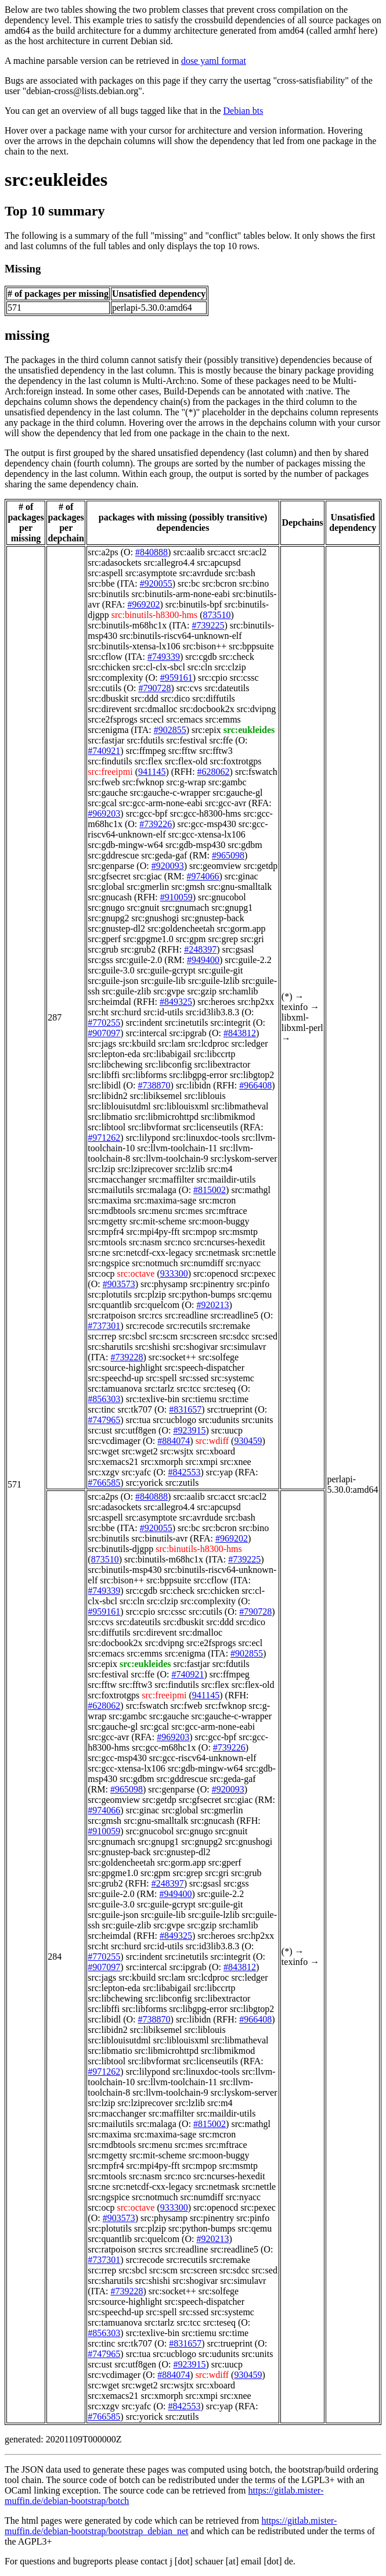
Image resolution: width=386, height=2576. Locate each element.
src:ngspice (108, 1263)
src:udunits (219, 1420)
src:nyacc (243, 1263)
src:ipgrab (188, 1033)
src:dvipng (256, 709)
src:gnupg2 (108, 918)
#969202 (144, 604)
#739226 (155, 824)
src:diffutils (213, 698)
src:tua (138, 1420)
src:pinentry (212, 1284)
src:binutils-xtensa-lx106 (134, 646)
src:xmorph (161, 1462)
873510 (217, 615)
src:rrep (102, 1336)
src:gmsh (188, 887)
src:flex (149, 761)
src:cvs (189, 688)
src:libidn (193, 1085)
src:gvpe (169, 991)
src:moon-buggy (219, 1221)
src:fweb (104, 782)
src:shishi (152, 1347)
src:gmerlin (148, 887)
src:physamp (163, 1284)
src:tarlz (160, 1388)
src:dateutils (226, 688)
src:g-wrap (185, 782)
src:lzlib (190, 1169)
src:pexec (257, 1273)
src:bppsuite (251, 646)
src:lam (171, 1043)
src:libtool (106, 1127)
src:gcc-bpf (147, 813)
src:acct (221, 552)
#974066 (203, 876)
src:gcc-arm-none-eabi (161, 803)
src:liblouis (205, 1096)
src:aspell (105, 573)
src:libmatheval (240, 1106)
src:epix (206, 730)
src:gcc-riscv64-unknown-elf (203, 1758)
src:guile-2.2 (248, 960)
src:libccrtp (215, 1054)
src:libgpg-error (198, 1075)
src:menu (155, 1211)
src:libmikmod (228, 1117)
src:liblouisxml (181, 1106)
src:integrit (230, 1022)
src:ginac (241, 876)
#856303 (104, 1399)
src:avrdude (201, 573)
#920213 (212, 1305)
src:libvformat (154, 1127)
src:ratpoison (112, 1315)
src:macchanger (117, 1179)
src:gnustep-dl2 (116, 928)
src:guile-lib (162, 981)
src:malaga (156, 1190)
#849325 (176, 1002)
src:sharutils (110, 1347)
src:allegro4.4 (169, 562)
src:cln (199, 667)
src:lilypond (148, 1138)
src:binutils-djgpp (120, 1549)
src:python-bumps (202, 1294)
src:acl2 (252, 552)
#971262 (104, 1138)
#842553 (184, 1472)
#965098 (228, 855)
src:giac (147, 876)
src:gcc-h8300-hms (205, 813)
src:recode (145, 1326)
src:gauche (107, 792)
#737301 (104, 1326)
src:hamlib (238, 991)
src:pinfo (252, 1284)
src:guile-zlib (126, 991)
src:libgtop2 (252, 1075)
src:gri (252, 939)
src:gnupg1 (231, 907)
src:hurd (126, 1012)
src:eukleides (56, 179)
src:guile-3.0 (111, 970)
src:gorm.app (241, 928)
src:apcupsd (219, 562)
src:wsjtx (177, 1451)
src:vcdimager (114, 1441)
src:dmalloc (156, 709)
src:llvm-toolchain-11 (177, 1148)
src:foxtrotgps (236, 761)
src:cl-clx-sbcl (158, 667)
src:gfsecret (109, 876)
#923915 (189, 1430)
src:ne (99, 1253)
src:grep (223, 939)
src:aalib (188, 552)
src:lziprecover (144, 1169)
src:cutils (104, 688)
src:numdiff (201, 1263)
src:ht (98, 1012)
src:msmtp (238, 1232)
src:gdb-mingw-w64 (125, 845)
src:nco (177, 1242)
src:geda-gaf (164, 855)
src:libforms (144, 1075)
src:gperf (104, 939)
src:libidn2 (107, 1096)
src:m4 (220, 1169)
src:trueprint (229, 1409)
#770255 (104, 1022)
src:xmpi (201, 1462)
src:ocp (101, 1273)
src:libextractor (222, 1064)
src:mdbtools (112, 1211)
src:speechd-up (115, 1378)
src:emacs (184, 719)
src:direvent (110, 709)
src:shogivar (195, 1347)
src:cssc (244, 677)
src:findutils (110, 761)
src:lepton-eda (114, 1054)
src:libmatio (110, 1117)
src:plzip (150, 1294)
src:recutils (186, 1326)
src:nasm (145, 1242)
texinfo (295, 1007)
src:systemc (232, 1378)
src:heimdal (109, 1002)
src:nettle (259, 1253)
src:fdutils (145, 740)
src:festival (186, 740)
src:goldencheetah (181, 928)
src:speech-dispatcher (204, 1368)
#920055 (156, 583)
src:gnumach (185, 907)
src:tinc (101, 1409)
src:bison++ (204, 646)
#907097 (104, 1033)
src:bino (254, 583)
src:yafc (136, 1472)
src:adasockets (114, 562)
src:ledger (249, 1043)
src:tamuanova (115, 1388)
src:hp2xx (255, 1002)
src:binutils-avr (159, 1538)
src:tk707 (134, 1409)
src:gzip (202, 991)
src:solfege (219, 1357)
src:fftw (182, 751)
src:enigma (108, 730)
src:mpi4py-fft (153, 1232)
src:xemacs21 (113, 1462)
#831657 (185, 1409)
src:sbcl (132, 1336)
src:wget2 (140, 1451)
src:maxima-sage (165, 1200)
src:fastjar (106, 740)
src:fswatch (256, 772)
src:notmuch (155, 1263)
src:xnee (235, 1462)
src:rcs (150, 1315)
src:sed (264, 1336)
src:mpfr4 (106, 1232)
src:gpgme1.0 (148, 939)
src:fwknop (143, 782)
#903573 (119, 1284)
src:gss (100, 960)
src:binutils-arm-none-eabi (180, 594)
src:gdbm (245, 845)
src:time (234, 1399)
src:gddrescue (113, 855)
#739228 (127, 1357)
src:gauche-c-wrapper (170, 792)
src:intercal (146, 1033)
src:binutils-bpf (193, 604)
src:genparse (111, 866)
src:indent (144, 1022)
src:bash (240, 573)
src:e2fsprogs (112, 719)
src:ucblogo (174, 1420)
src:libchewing (115, 1064)
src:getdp (261, 866)
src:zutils (182, 1483)
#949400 (203, 960)
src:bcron (219, 583)
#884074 (173, 1441)
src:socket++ (172, 1357)
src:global (106, 887)
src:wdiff (212, 1441)
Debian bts (243, 111)
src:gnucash (110, 897)
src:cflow (105, 657)
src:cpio (213, 677)
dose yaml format (213, 61)
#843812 (239, 1033)
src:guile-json (113, 981)
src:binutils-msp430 (124, 1570)
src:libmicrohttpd (167, 1117)
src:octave (136, 1273)
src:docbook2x (207, 709)
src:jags (102, 1043)
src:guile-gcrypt (166, 970)
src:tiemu (199, 1399)
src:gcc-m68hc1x (164, 1747)
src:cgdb (201, 657)
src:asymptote (151, 573)
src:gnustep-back (212, 918)
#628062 (213, 772)
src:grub (103, 949)
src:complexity (115, 677)
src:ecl (152, 719)
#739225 (208, 625)
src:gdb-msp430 (195, 845)
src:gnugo (106, 907)
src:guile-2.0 (139, 960)
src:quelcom (156, 1305)
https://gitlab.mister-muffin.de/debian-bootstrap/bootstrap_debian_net (171, 2526)
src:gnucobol (222, 897)
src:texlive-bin (152, 1399)
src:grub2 (138, 949)
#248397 (200, 949)
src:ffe (221, 740)
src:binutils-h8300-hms (154, 615)
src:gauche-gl (237, 792)
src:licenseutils (210, 1127)
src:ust (100, 1430)
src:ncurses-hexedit (229, 1242)
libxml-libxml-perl (302, 1022)
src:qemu (255, 1294)
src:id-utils (163, 1012)
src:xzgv (103, 1472)
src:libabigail (167, 1054)
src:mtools (107, 1242)
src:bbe (101, 583)
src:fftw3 (215, 751)
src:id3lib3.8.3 (212, 1012)
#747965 (104, 1420)
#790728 (154, 688)
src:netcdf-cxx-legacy (153, 1253)
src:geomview (215, 866)
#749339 (163, 657)
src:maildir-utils (226, 1179)
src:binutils (108, 594)
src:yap (219, 1472)
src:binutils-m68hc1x (127, 625)
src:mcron (217, 1200)
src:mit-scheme (157, 1221)
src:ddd (144, 698)
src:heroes (216, 1002)
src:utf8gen (135, 1430)
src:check (236, 657)
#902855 (170, 730)
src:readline (186, 1315)
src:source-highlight (125, 1368)
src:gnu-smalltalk (239, 887)
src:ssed (194, 1378)
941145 (151, 772)
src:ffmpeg (146, 751)
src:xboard (216, 1451)
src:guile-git (220, 970)
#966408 (255, 1085)
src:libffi (104, 1075)
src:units (257, 1420)
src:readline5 (234, 1315)
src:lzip (101, 1169)
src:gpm (191, 939)
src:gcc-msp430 (207, 824)
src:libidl (104, 1085)
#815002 (209, 1190)
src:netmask (217, 1253)
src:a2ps (103, 552)
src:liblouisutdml (119, 1106)
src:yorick (144, 1483)
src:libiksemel (156, 1096)
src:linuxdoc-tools (206, 1138)
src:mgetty (107, 1221)
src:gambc (227, 782)
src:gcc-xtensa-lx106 (207, 834)
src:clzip (230, 667)
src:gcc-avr (225, 803)
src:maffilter (171, 1179)
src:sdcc (234, 1336)
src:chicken (109, 667)
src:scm (163, 1336)
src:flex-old (186, 761)
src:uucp (227, 1430)
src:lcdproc (208, 1043)
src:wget (103, 1451)
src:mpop (199, 1232)
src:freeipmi (110, 772)
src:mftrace (226, 1211)
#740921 (104, 751)
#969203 (104, 813)
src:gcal (102, 803)
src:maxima (109, 1200)
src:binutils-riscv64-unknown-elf (181, 636)
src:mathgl (250, 1190)
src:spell (161, 1378)
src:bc (189, 583)
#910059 (176, 897)
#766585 (104, 1483)
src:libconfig (168, 1064)
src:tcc (188, 1388)
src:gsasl (238, 949)
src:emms (222, 719)
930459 (248, 1441)
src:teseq (219, 1388)
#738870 (154, 1085)
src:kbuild (137, 1043)
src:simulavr (243, 1347)
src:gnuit (143, 907)
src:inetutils (186, 1022)
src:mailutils (111, 1190)
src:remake (230, 1326)
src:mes (189, 1211)
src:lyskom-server (244, 1158)
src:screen (198, 1336)
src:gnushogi (155, 918)
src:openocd (215, 1273)
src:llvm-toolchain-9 (170, 1158)
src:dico (175, 698)
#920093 (167, 866)
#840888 (151, 552)
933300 (174, 1273)
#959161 (176, 677)
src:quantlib (110, 1305)
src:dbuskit (108, 698)
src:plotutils (110, 1294)
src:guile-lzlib (214, 981)
